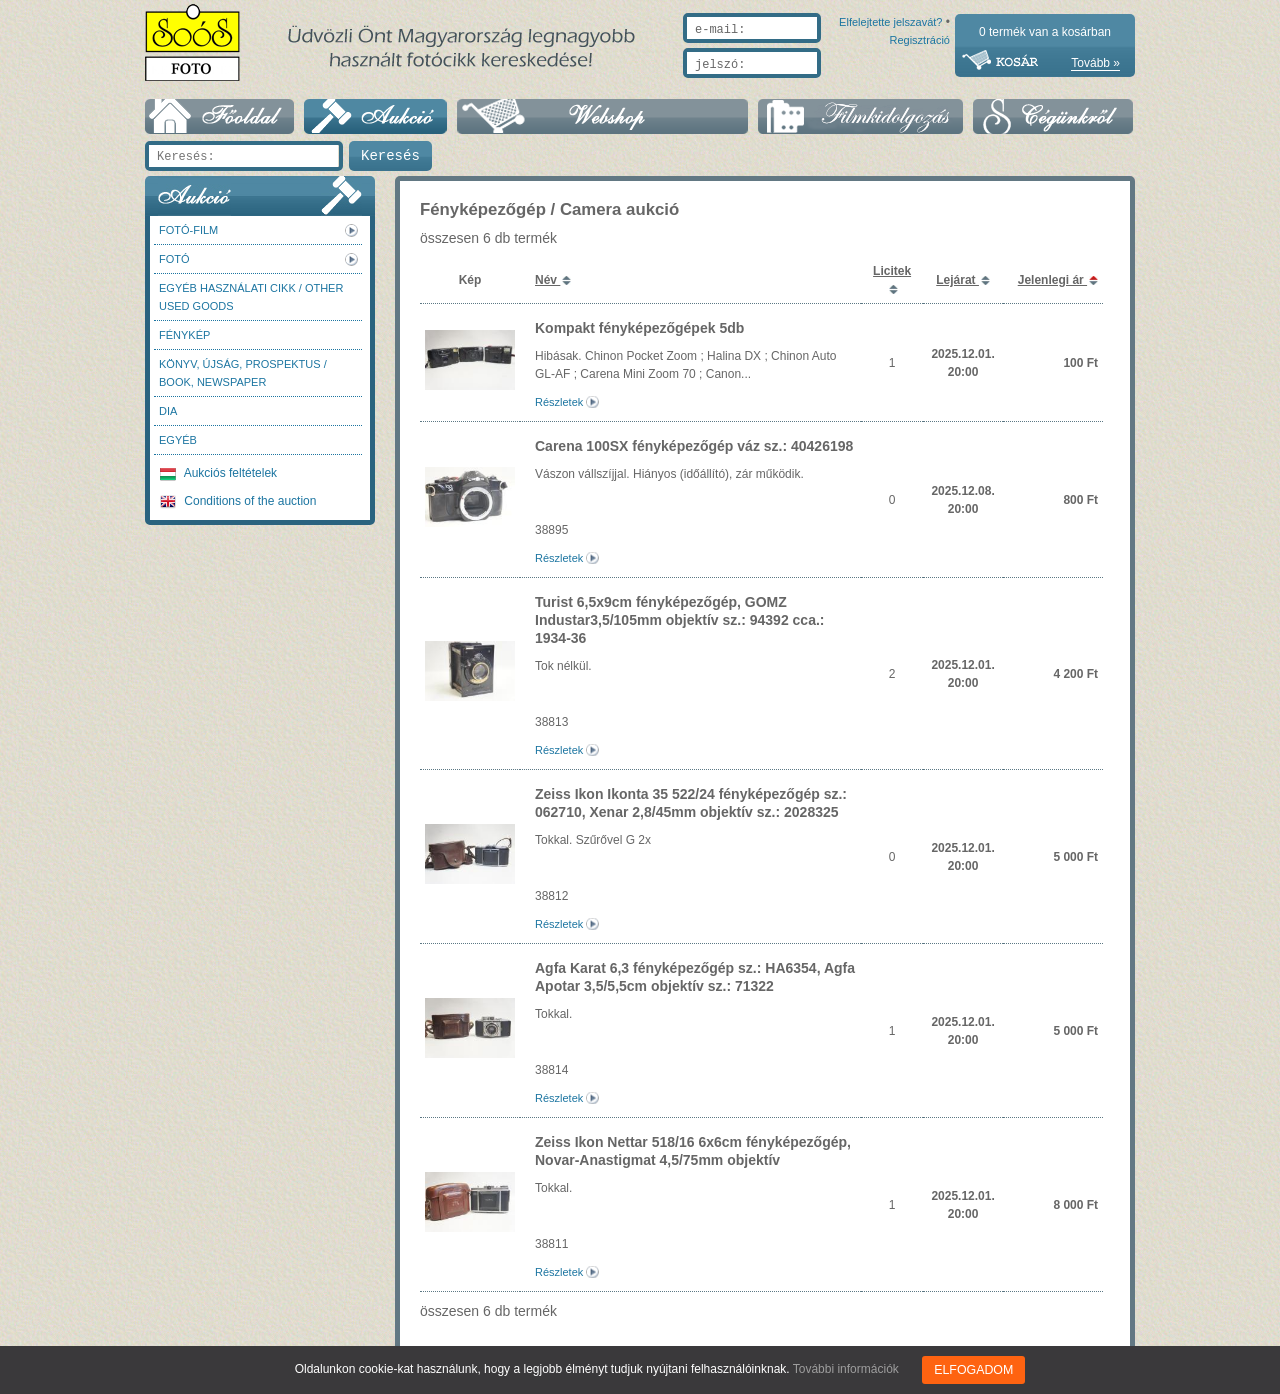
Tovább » (1095, 63)
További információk (847, 1369)
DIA (168, 411)
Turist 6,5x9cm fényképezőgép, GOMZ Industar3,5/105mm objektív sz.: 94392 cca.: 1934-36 (679, 620)
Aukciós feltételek (218, 473)
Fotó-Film (188, 230)
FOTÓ (174, 259)
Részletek (559, 402)
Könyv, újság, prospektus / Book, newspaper (243, 373)
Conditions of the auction (238, 501)
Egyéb (178, 440)
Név (547, 280)
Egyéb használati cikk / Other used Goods (251, 297)
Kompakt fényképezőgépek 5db (639, 328)
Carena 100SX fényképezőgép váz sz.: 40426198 (694, 446)
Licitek (892, 271)
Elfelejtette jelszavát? (826, 87)
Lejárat (957, 280)
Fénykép (184, 335)
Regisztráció (919, 87)
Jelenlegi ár (1052, 280)
